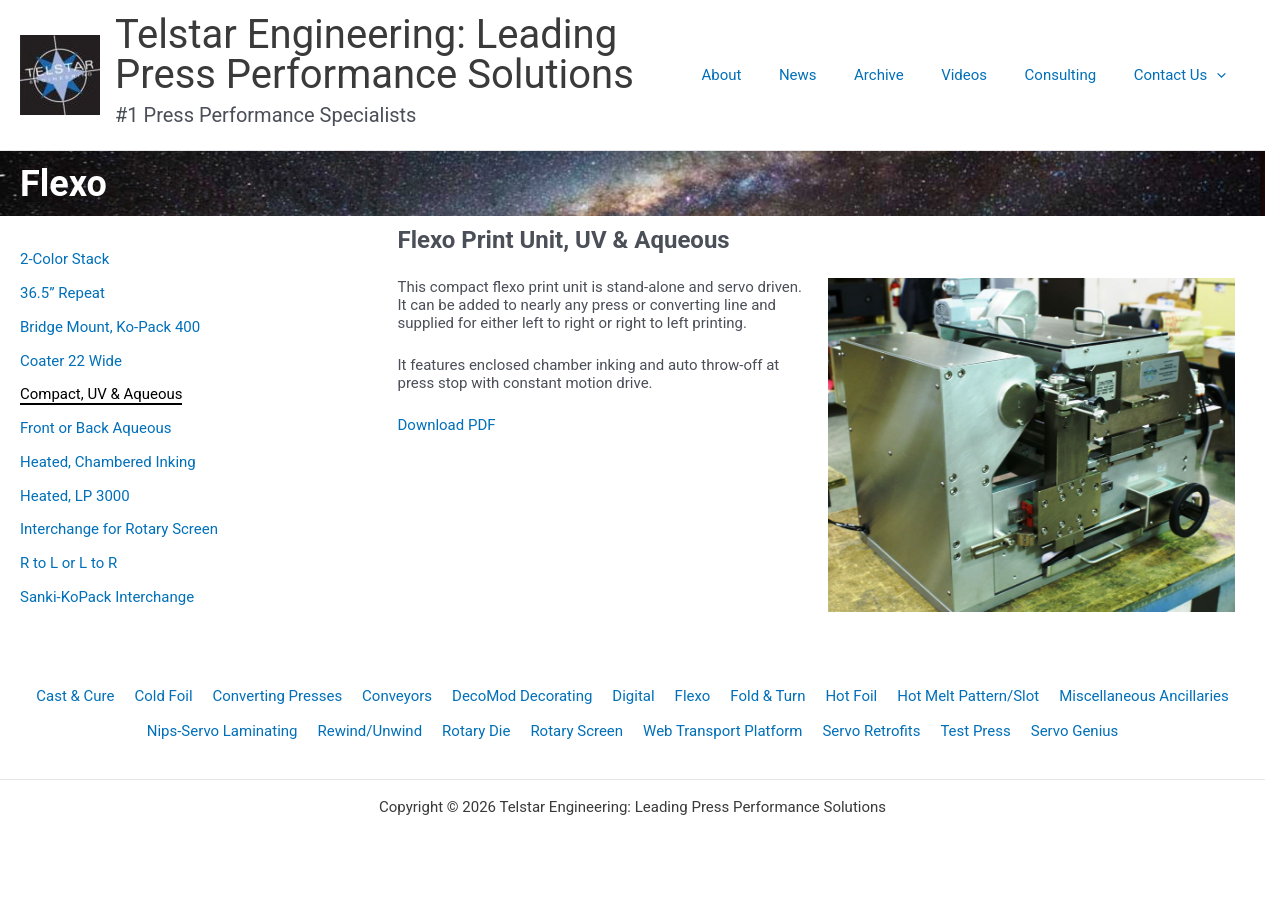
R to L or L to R (68, 563)
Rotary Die (476, 731)
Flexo (693, 696)
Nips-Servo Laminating (221, 731)
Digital (633, 696)
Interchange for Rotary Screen (119, 529)
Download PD (443, 425)
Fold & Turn (767, 696)
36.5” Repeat (62, 293)
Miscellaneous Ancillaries (1145, 696)
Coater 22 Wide (71, 361)
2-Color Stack (64, 259)
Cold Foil (163, 696)
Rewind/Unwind (369, 731)
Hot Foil (852, 696)
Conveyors (397, 696)
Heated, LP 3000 (75, 496)
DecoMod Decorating (522, 696)
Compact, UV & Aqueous (101, 394)
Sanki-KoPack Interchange (107, 597)
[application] (1220, 75)
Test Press (976, 731)
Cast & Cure (75, 696)
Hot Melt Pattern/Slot (968, 696)
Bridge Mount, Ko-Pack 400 (110, 327)
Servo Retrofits (872, 731)
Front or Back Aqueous (96, 428)
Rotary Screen (576, 731)
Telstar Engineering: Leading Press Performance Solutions (374, 54)
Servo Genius (1075, 731)
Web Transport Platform (723, 731)
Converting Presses (277, 696)
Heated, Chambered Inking (108, 462)
